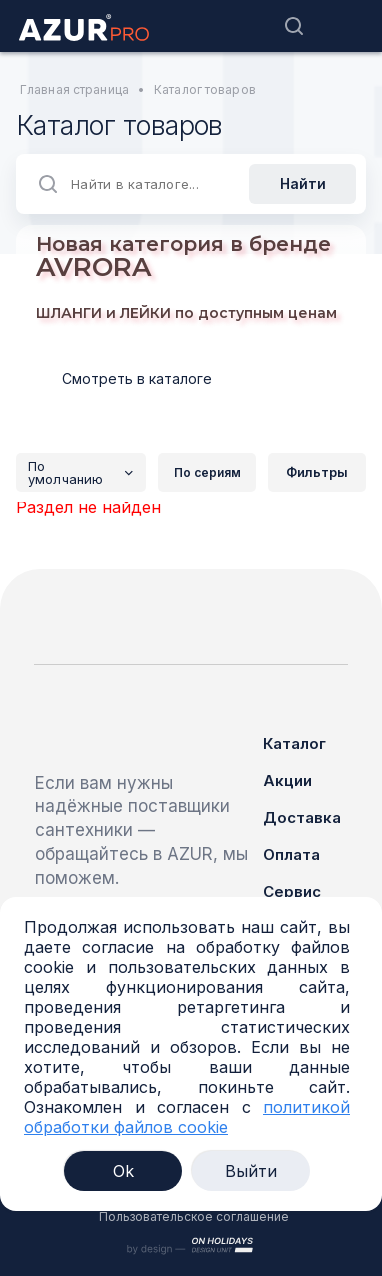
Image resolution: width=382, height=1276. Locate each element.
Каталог (294, 743)
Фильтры (317, 472)
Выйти (251, 1171)
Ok (123, 1171)
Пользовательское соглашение (194, 1216)
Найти (303, 183)
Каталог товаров (205, 89)
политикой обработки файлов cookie (187, 1117)
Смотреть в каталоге (137, 378)
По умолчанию (87, 473)
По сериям (207, 472)
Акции (287, 780)
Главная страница (74, 89)
